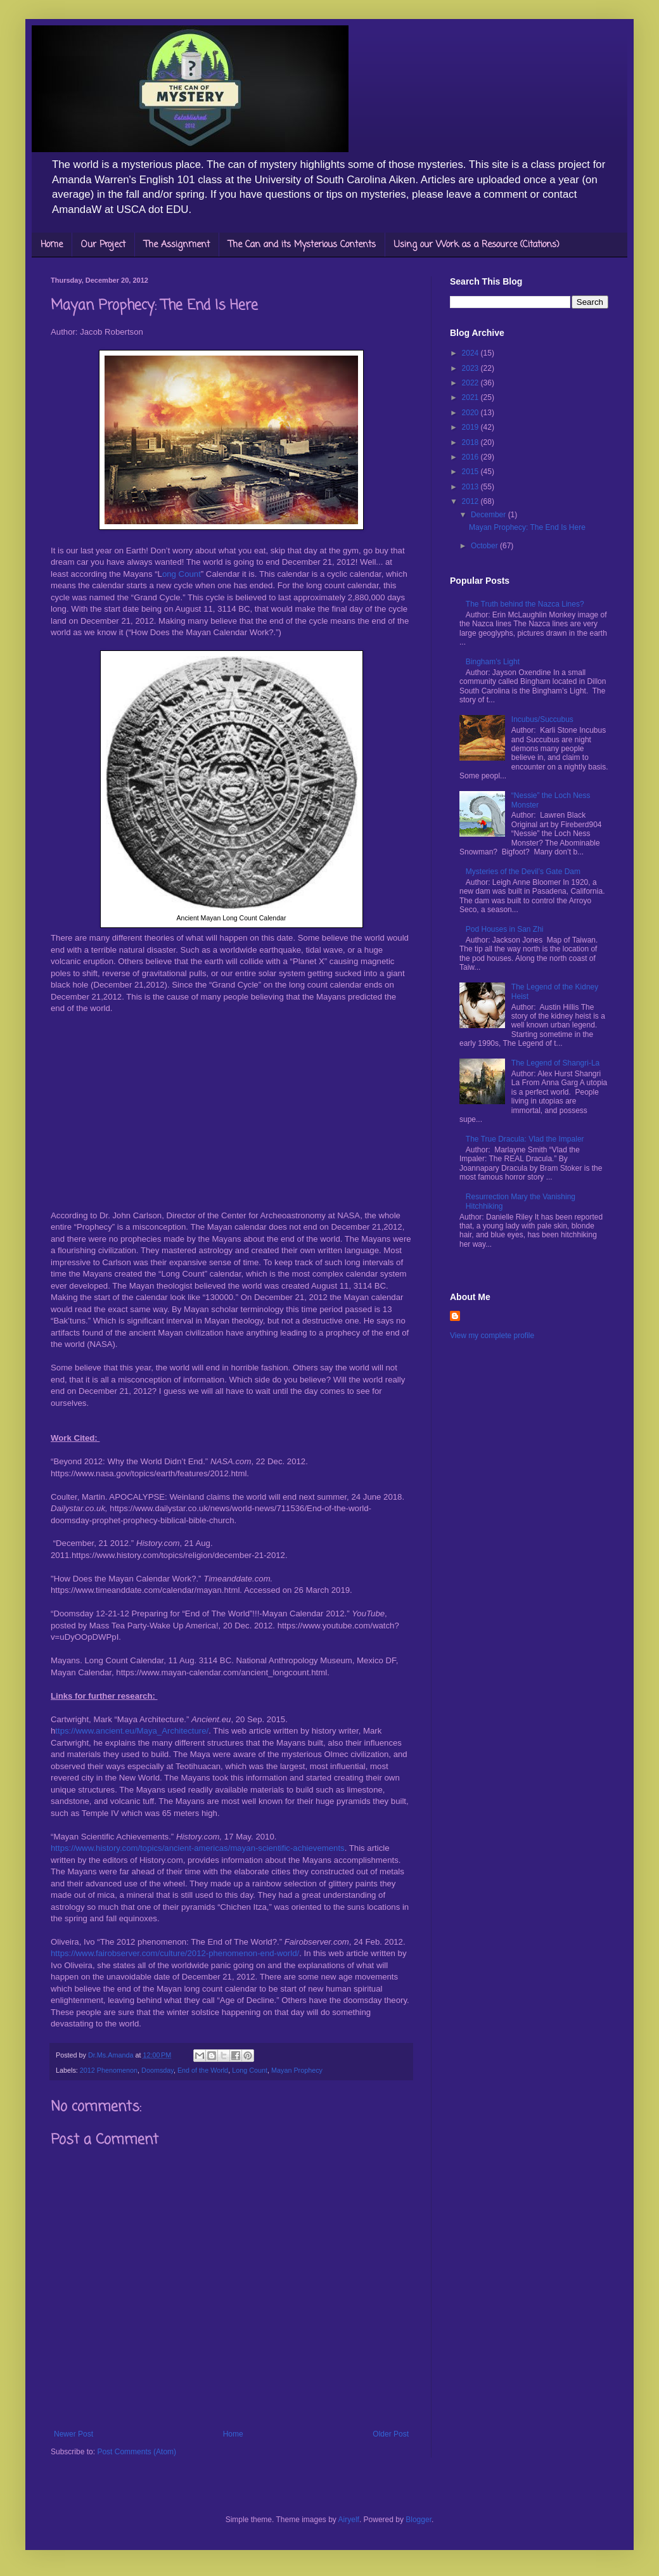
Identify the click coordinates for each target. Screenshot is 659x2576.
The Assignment (177, 245)
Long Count (249, 2070)
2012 (471, 501)
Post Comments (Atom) (136, 2451)
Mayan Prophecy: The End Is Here (527, 527)
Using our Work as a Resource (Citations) (477, 245)
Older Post (391, 2434)
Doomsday (157, 2070)
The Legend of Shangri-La (555, 1063)
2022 (471, 382)
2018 (471, 442)
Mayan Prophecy (297, 2070)
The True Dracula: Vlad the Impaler (525, 1139)
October (485, 545)
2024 (471, 353)
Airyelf (348, 2519)
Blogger (419, 2519)
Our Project (103, 245)
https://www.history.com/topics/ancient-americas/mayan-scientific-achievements (198, 1848)
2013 (471, 486)
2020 (471, 412)
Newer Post (73, 2434)
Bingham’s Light (493, 661)
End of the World (202, 2070)
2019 (471, 427)
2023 (471, 368)
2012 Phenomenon (109, 2070)
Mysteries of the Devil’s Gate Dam (523, 871)
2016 (471, 457)
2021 (471, 397)
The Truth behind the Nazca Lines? (525, 604)
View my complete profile (492, 1335)
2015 (471, 471)
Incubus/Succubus (542, 719)
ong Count (181, 574)
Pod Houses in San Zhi (505, 929)
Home (52, 245)
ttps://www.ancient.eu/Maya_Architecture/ (131, 1731)
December (489, 514)
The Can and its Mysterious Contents (302, 245)
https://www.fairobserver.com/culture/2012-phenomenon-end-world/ (175, 1953)
